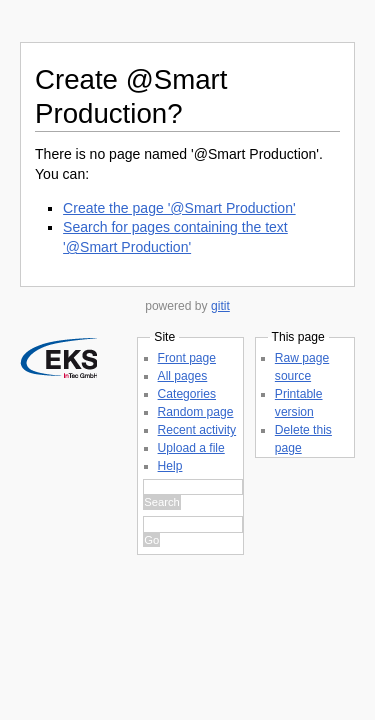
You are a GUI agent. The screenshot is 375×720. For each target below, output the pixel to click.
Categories (69, 456)
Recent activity (79, 492)
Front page (69, 420)
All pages (65, 438)
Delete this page (83, 667)
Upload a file (73, 510)
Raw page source (87, 631)
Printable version (85, 649)
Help (52, 528)
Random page (78, 474)
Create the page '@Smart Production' (179, 208)
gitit (220, 306)
